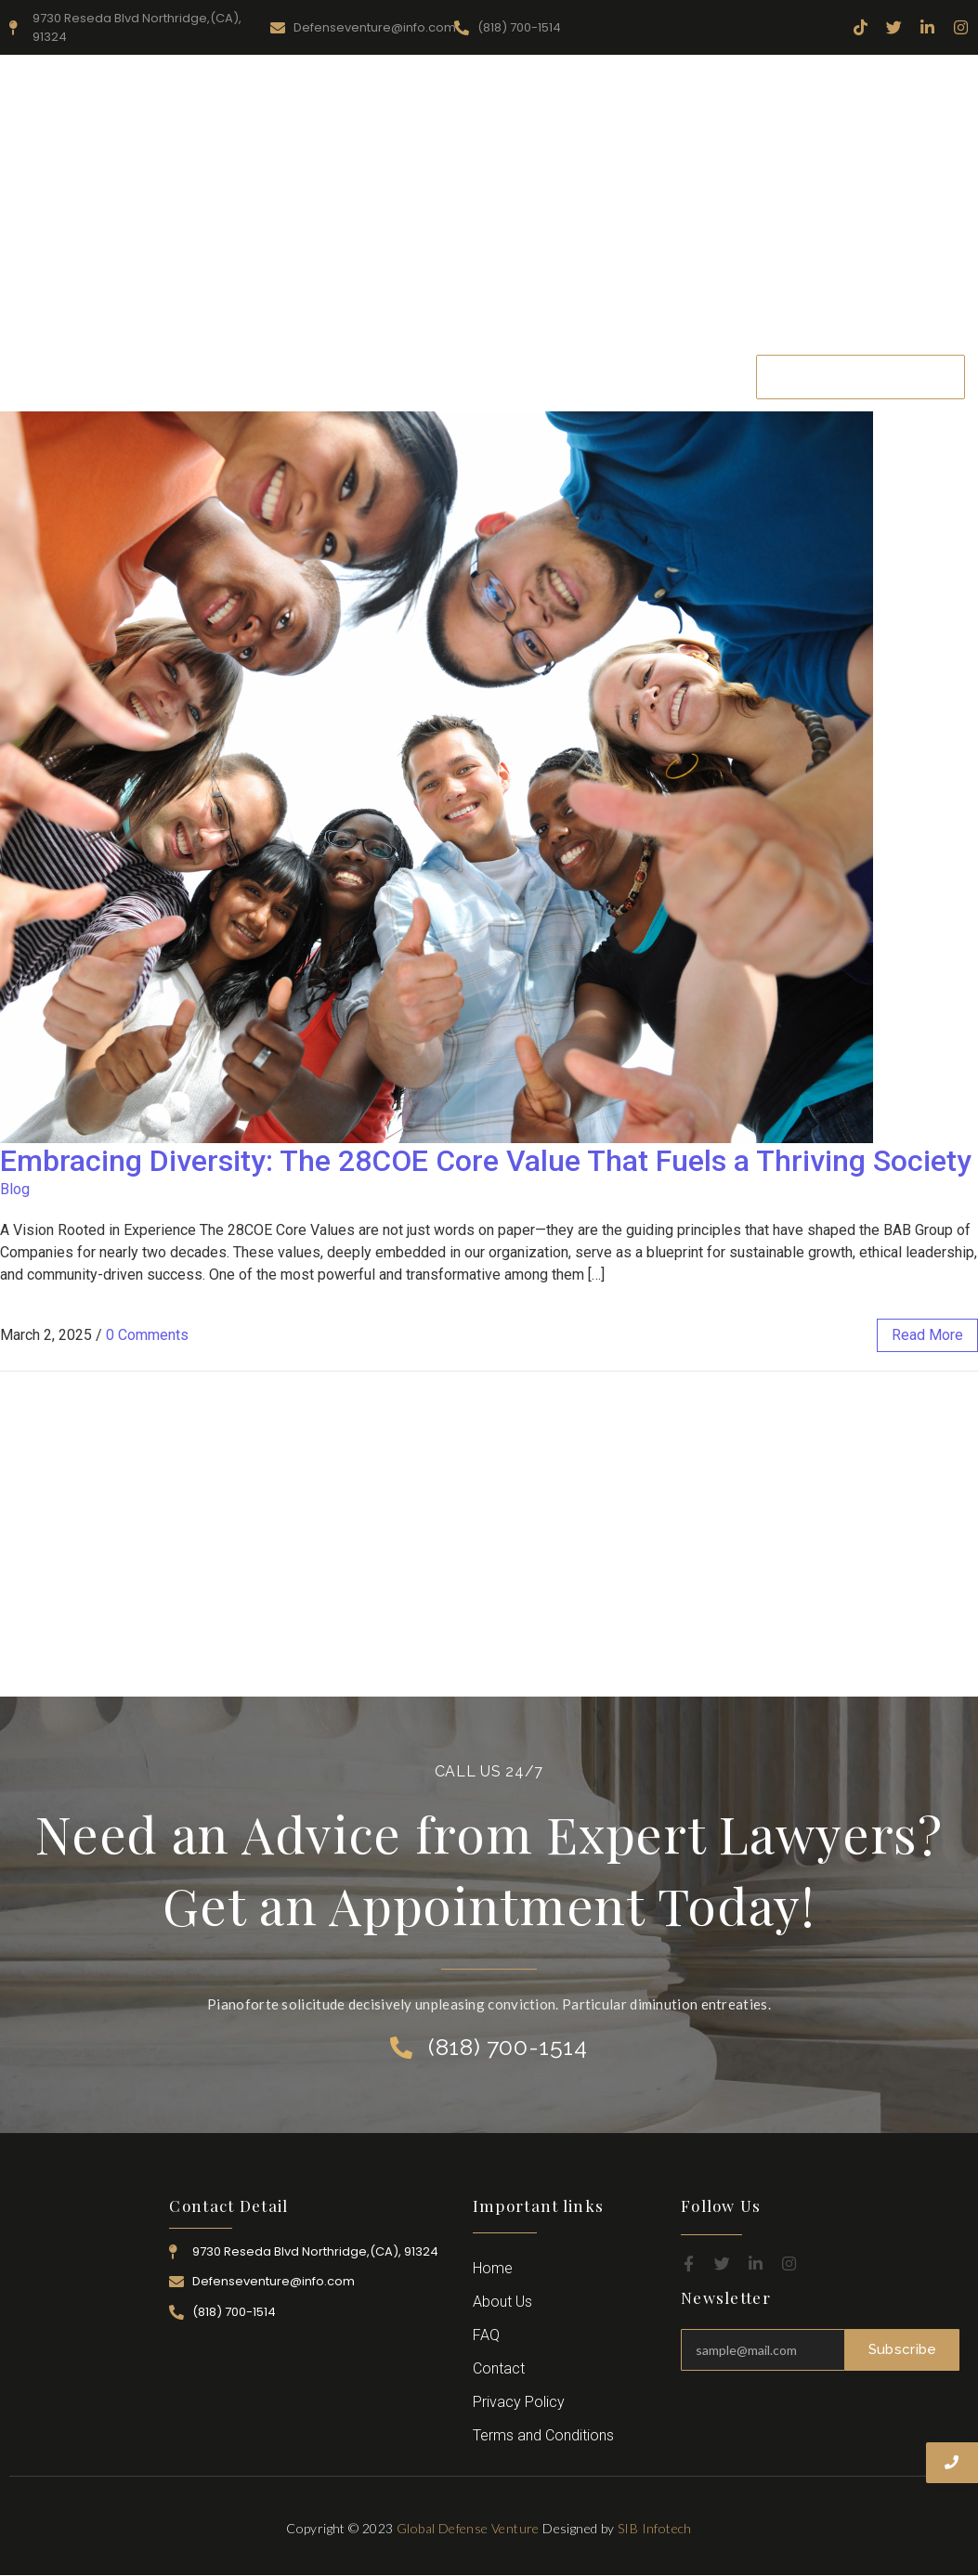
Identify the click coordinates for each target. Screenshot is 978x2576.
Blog (15, 1189)
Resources (390, 363)
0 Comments (147, 1335)
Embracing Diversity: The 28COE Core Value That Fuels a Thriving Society (485, 1160)
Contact (451, 388)
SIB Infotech (655, 2528)
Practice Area (496, 363)
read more (927, 1335)
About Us (294, 363)
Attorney (600, 363)
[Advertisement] (489, 203)
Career (680, 363)
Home (210, 363)
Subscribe (902, 2349)
